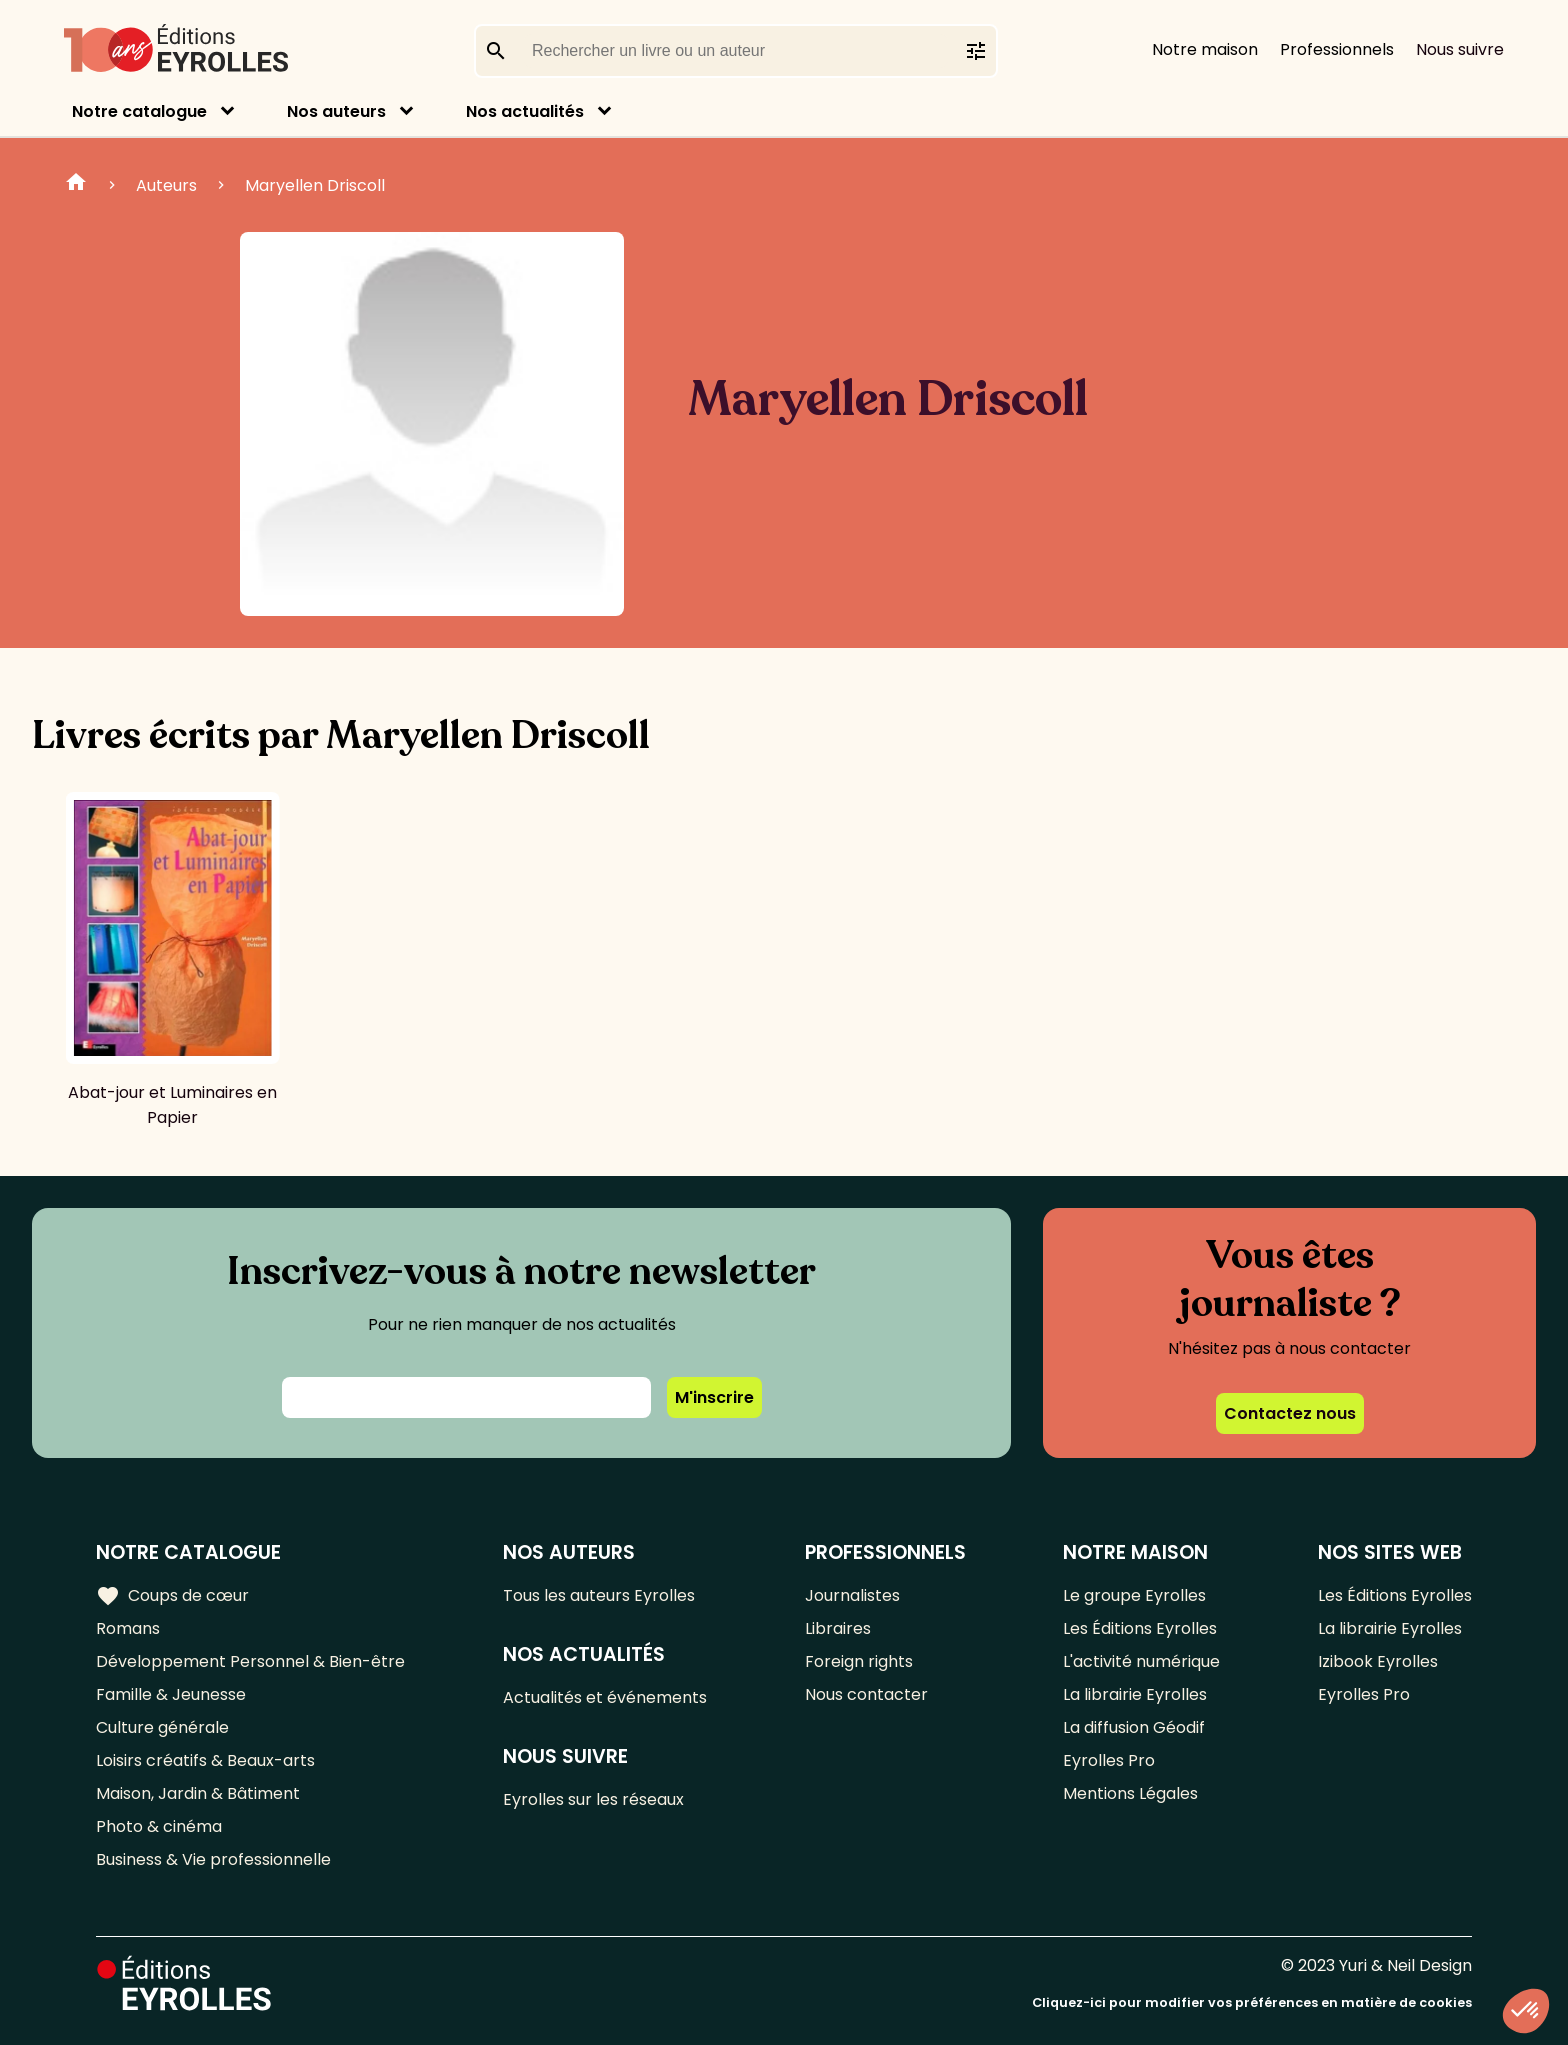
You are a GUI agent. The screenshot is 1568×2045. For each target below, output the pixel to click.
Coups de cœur (172, 1596)
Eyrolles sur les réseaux (593, 1799)
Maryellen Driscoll (315, 185)
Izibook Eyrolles (1378, 1661)
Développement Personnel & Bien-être (250, 1661)
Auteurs (166, 185)
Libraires (838, 1628)
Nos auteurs (336, 111)
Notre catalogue (139, 111)
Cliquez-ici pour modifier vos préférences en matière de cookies (1252, 2002)
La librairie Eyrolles (1135, 1694)
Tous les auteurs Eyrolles (599, 1595)
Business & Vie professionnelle (213, 1859)
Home (76, 185)
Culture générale (162, 1727)
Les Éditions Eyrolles (1140, 1628)
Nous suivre (1460, 49)
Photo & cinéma (159, 1826)
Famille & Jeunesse (171, 1694)
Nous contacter (866, 1694)
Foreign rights (859, 1661)
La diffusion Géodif (1134, 1727)
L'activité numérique (1141, 1661)
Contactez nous (1290, 1413)
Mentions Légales (1130, 1793)
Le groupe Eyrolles (1134, 1595)
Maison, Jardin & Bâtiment (198, 1793)
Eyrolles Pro (1109, 1760)
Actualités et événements (605, 1697)
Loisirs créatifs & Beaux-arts (205, 1760)
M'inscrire (714, 1397)
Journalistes (852, 1595)
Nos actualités (525, 111)
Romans (128, 1628)
